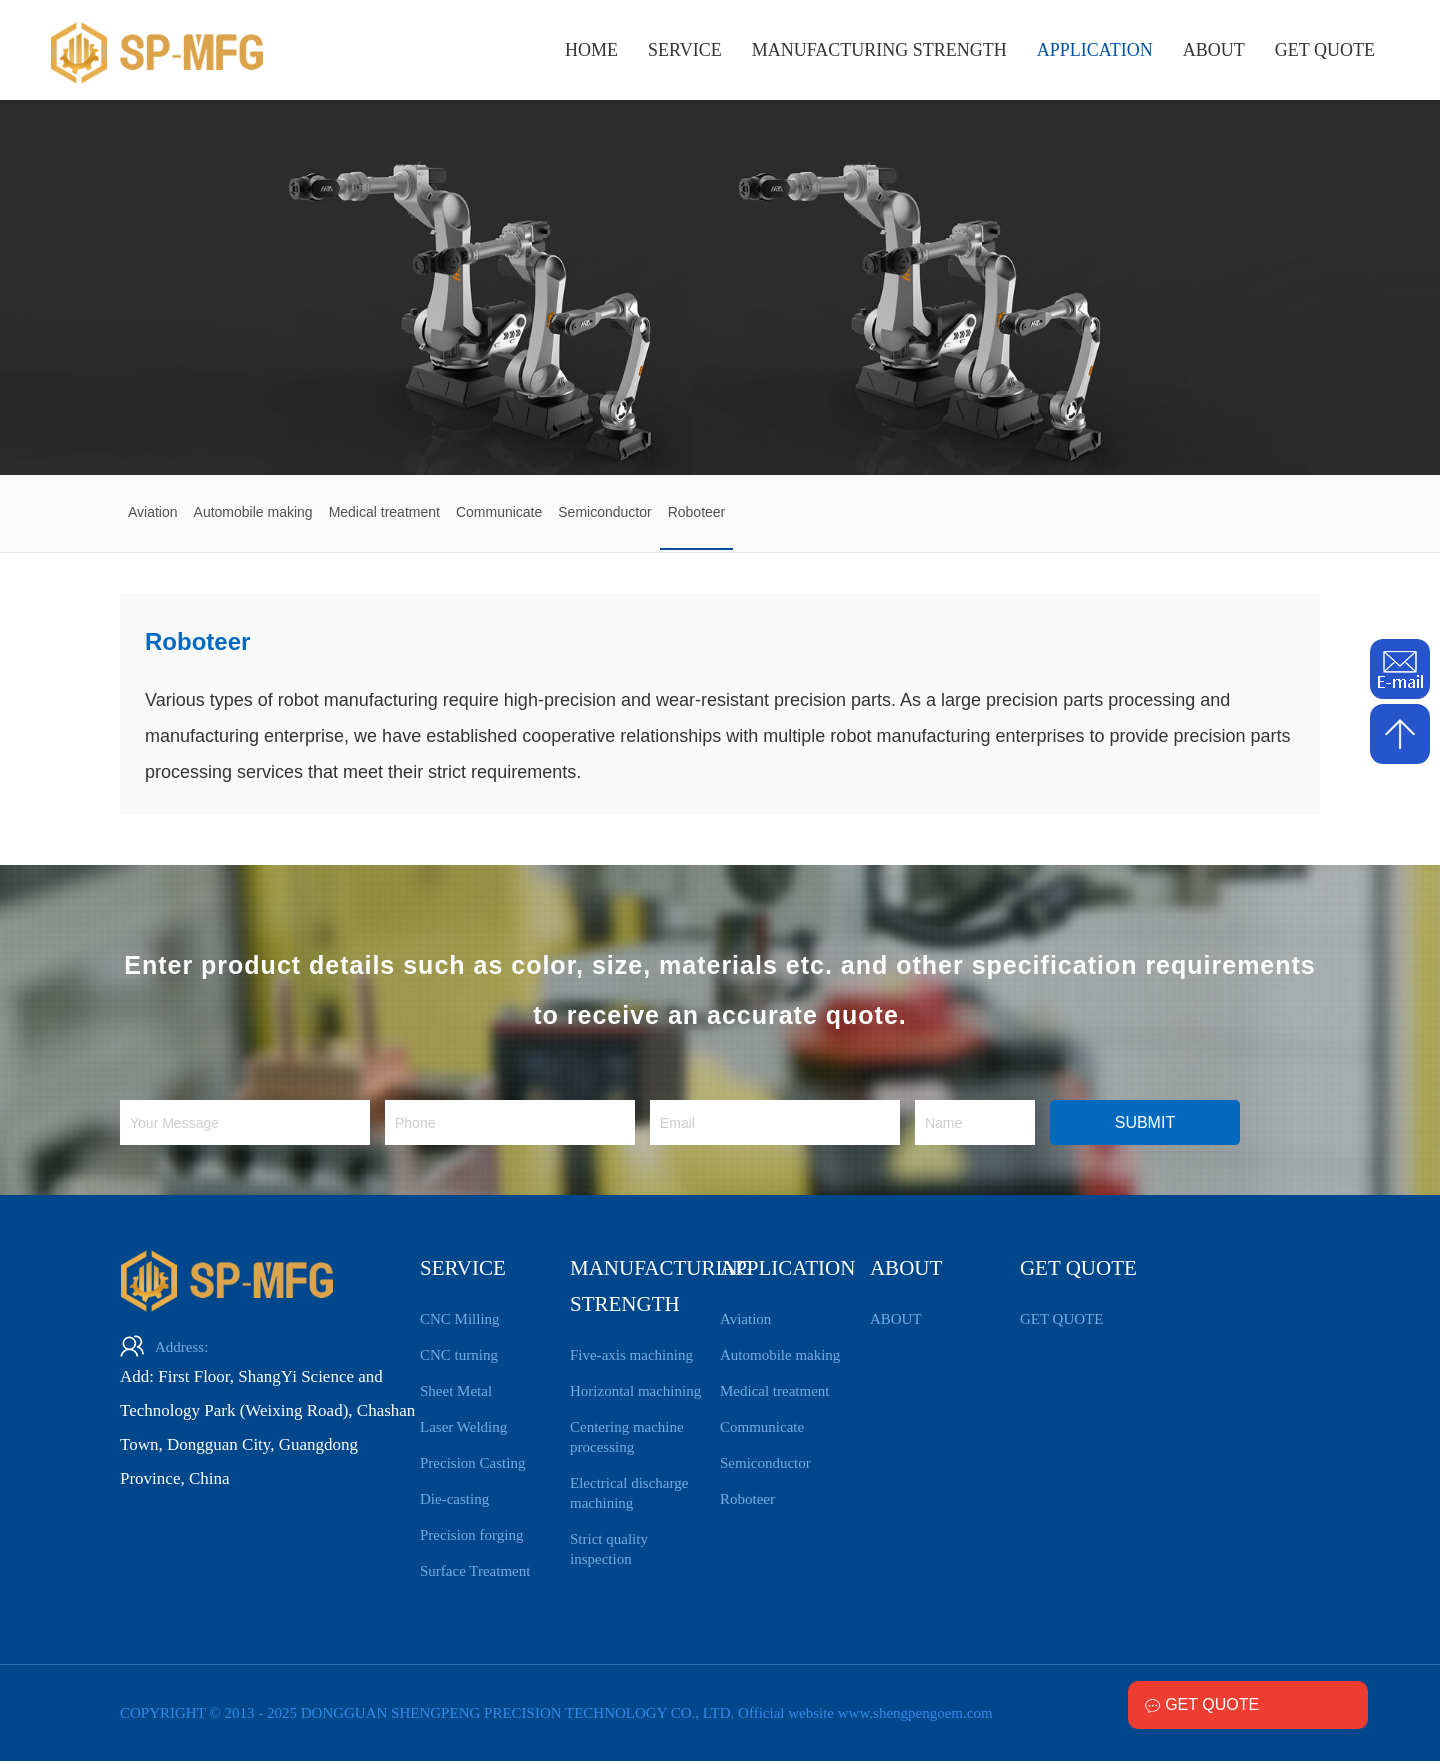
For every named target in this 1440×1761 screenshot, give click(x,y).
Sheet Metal (456, 1391)
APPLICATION (1095, 50)
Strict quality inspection (609, 1549)
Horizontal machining (635, 1391)
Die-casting (454, 1499)
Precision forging (471, 1535)
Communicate (762, 1427)
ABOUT (1214, 50)
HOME (591, 50)
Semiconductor (765, 1463)
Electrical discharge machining (629, 1493)
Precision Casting (472, 1463)
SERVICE (685, 50)
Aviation (745, 1319)
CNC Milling (460, 1319)
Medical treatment (775, 1391)
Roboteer (747, 1499)
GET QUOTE (1325, 50)
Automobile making (780, 1355)
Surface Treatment (475, 1571)
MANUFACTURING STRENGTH (879, 50)
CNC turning (459, 1355)
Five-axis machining (631, 1355)
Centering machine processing (627, 1437)
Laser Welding (463, 1427)
